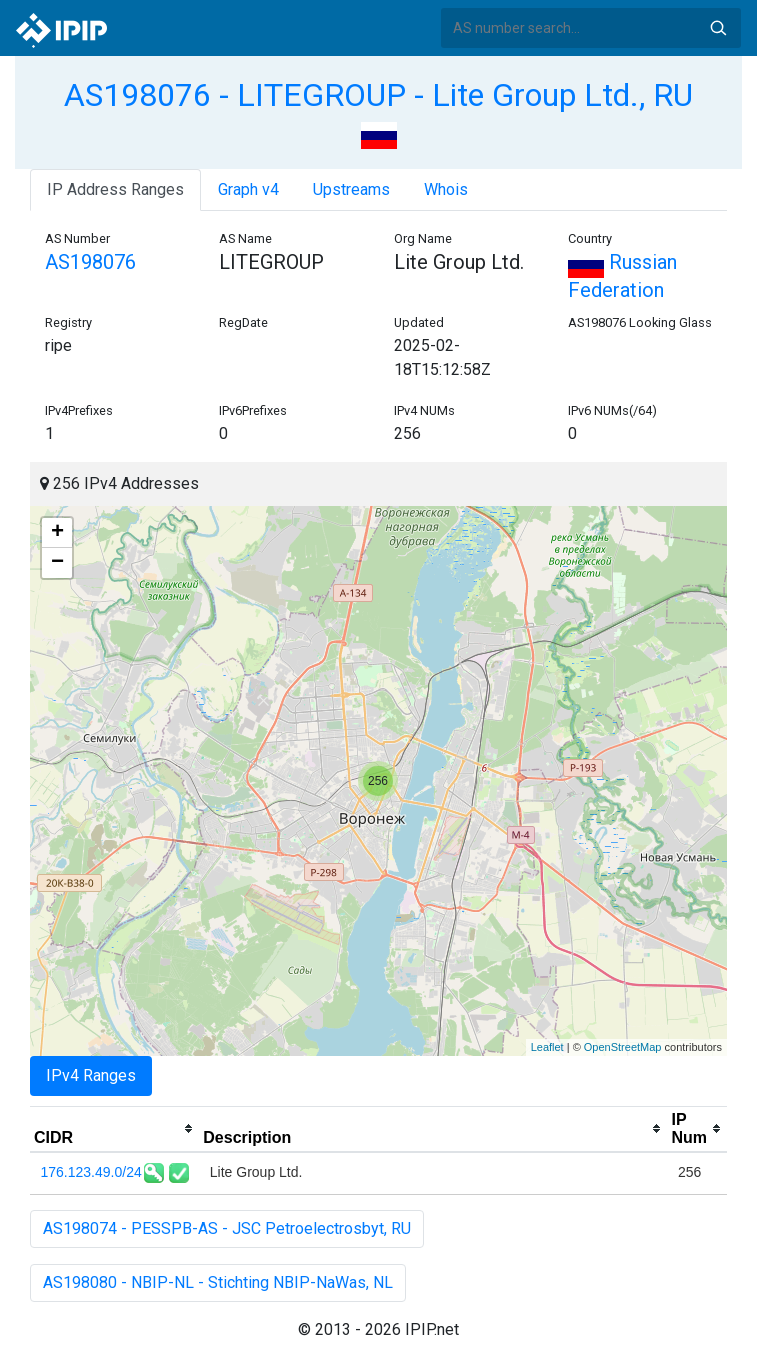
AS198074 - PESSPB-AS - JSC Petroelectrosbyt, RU (227, 1228)
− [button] (57, 563)
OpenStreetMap (623, 1047)
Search (718, 28)
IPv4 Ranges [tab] (91, 1075)
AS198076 (90, 262)
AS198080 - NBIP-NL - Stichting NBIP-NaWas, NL (218, 1282)
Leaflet (547, 1047)
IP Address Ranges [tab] (115, 189)
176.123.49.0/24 (91, 1172)
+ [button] (57, 533)
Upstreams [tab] (351, 189)
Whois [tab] (446, 189)
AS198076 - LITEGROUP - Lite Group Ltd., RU (378, 95)
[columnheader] (114, 1129)
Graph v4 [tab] (248, 189)
